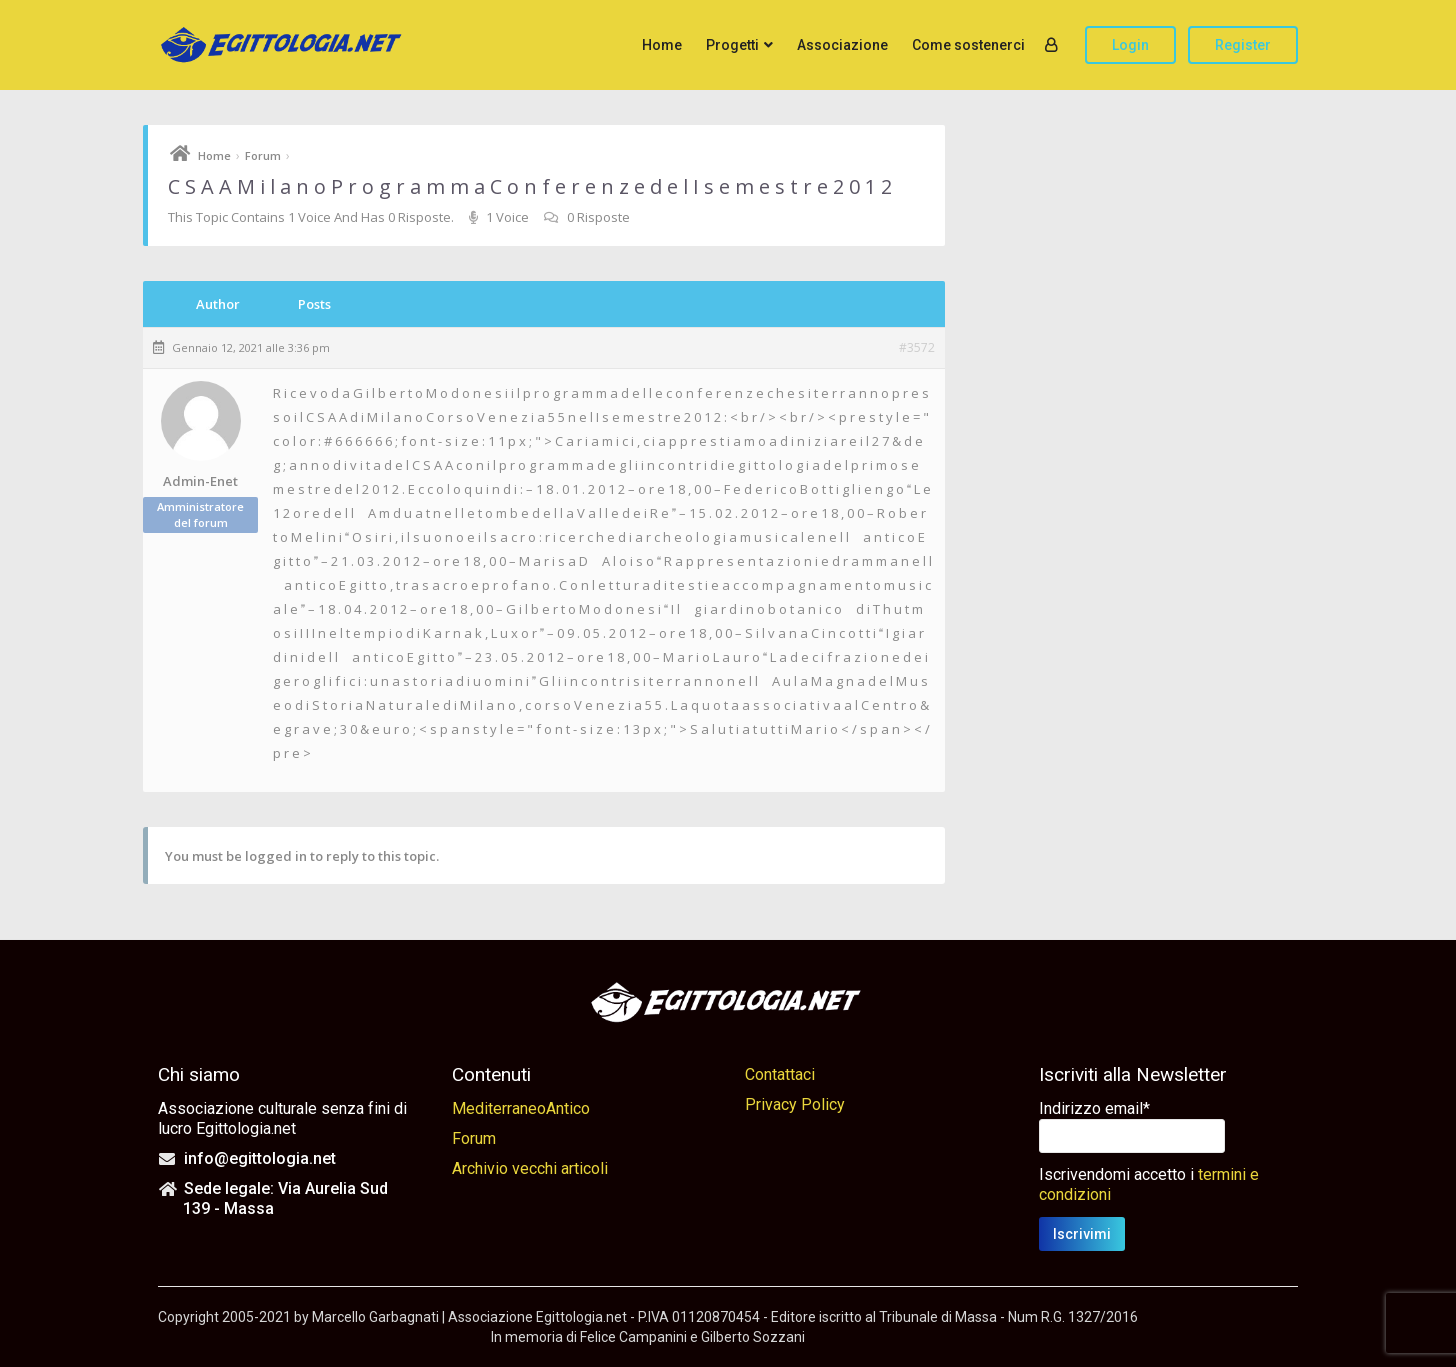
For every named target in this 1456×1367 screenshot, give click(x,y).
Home (662, 45)
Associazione (842, 45)
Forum (263, 155)
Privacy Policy (795, 1104)
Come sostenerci (968, 45)
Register (1243, 45)
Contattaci (780, 1074)
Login (1130, 45)
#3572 (917, 348)
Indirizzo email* (1094, 1108)
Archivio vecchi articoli (530, 1168)
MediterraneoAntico (521, 1108)
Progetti (732, 45)
